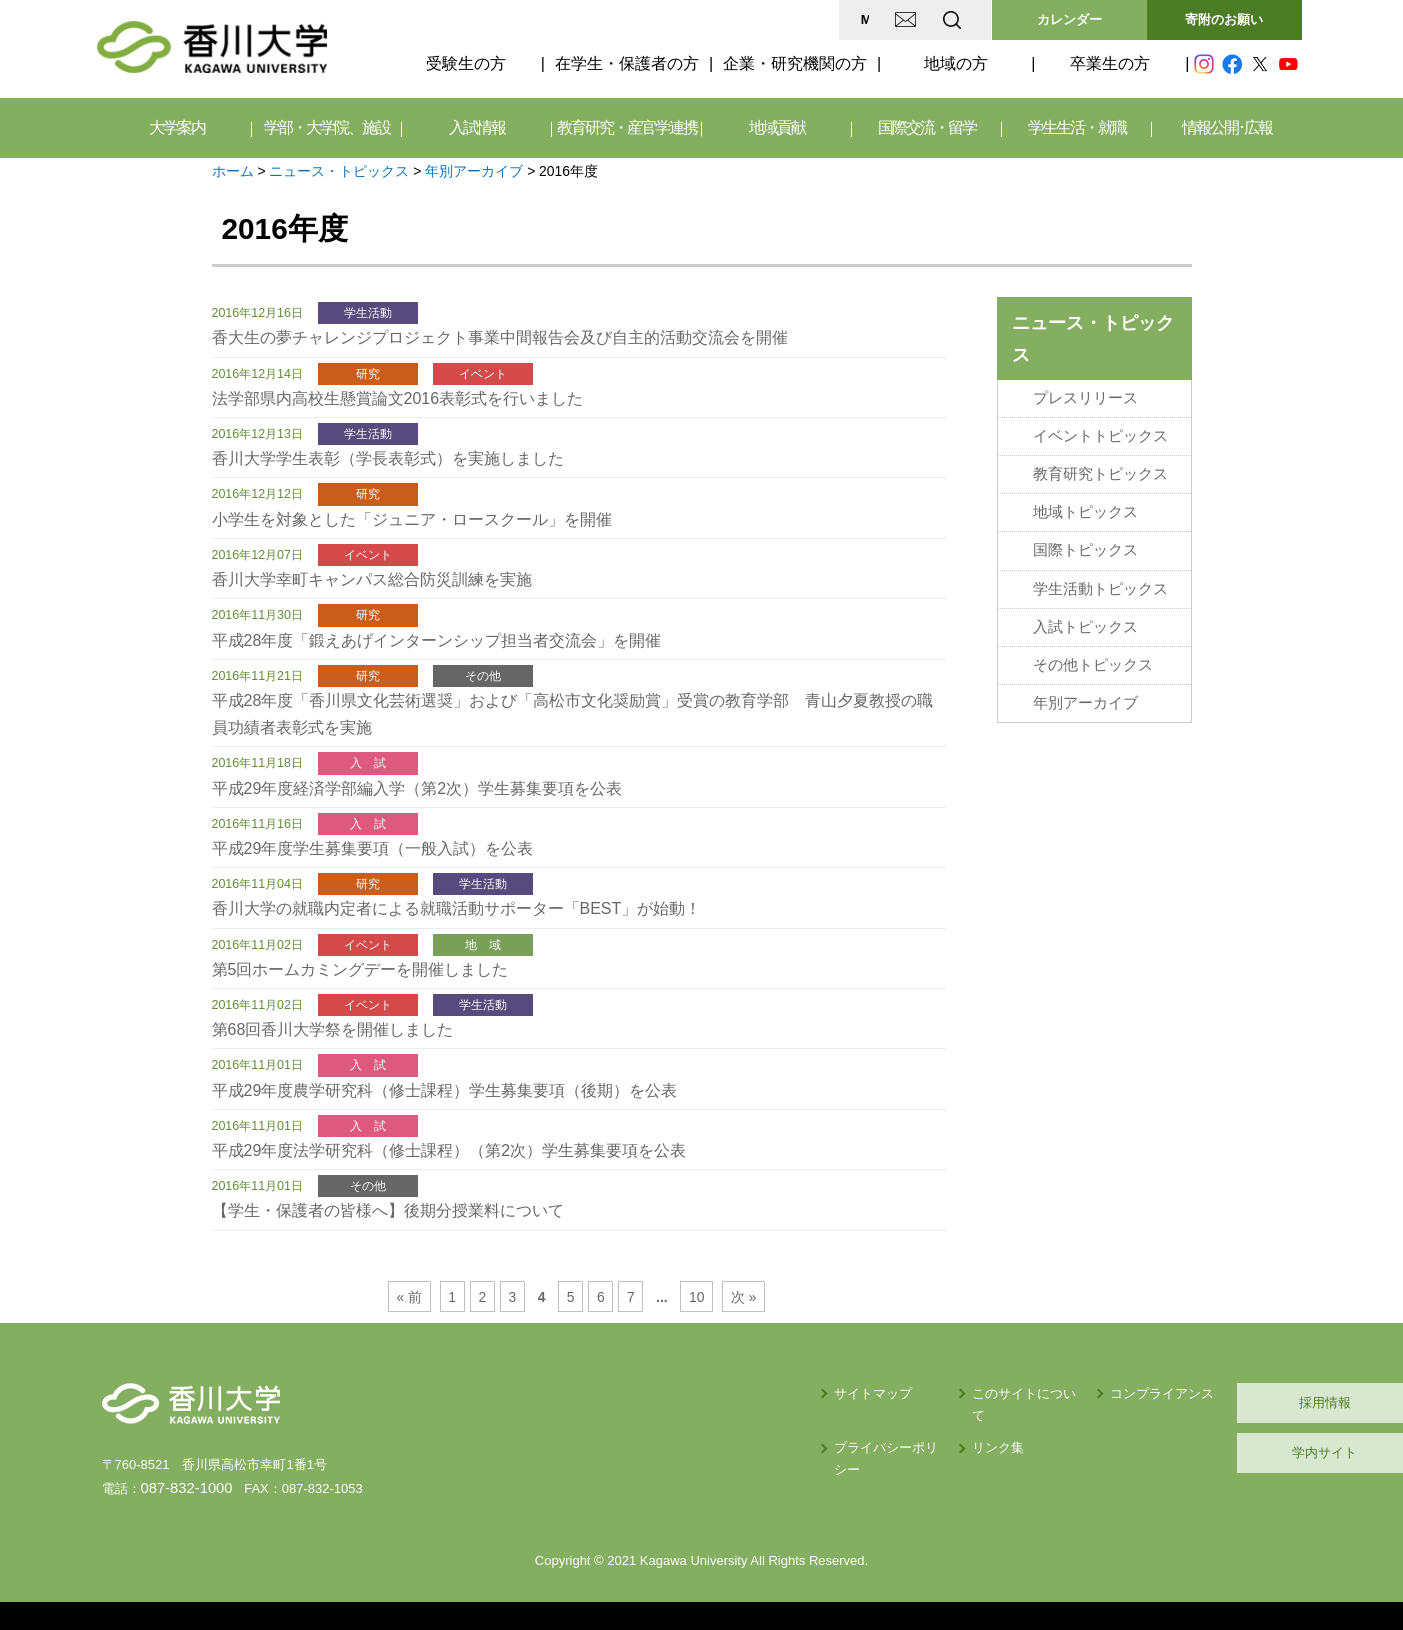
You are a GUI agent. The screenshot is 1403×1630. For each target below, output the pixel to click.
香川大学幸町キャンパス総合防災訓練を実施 (372, 579)
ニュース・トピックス (339, 171)
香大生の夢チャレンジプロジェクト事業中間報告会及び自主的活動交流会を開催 (500, 337)
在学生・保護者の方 (627, 63)
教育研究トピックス (1100, 469)
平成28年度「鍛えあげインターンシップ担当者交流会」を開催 (437, 640)
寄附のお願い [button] (1224, 19)
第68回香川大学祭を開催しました (333, 1029)
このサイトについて (854, 1393)
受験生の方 (466, 63)
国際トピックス (1085, 542)
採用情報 (1207, 1402)
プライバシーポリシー (699, 1425)
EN (872, 19)
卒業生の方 (1110, 63)
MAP (714, 19)
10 (690, 1297)
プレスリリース (1085, 397)
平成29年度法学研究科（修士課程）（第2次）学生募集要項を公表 (449, 1150)
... (658, 1297)
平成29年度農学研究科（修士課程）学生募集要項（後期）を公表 (445, 1090)
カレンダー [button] (1069, 19)
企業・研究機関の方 (795, 63)
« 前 (417, 1297)
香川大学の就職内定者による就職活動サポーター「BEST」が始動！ (457, 908)
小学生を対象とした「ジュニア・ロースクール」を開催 (412, 519)
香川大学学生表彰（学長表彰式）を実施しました (388, 458)
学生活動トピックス (1100, 578)
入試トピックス (1085, 615)
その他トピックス (1093, 651)
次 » (736, 1297)
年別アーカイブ (474, 171)
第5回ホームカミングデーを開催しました (360, 969)
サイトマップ (673, 1393)
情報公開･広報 (1227, 127)
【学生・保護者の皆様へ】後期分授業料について (388, 1210)
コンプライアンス (1011, 1393)
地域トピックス (1085, 506)
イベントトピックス (1100, 433)
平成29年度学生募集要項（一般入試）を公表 (373, 848)
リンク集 (822, 1425)
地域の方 (956, 63)
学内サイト (1206, 1452)
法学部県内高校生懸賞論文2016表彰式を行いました (398, 398)
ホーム (233, 171)
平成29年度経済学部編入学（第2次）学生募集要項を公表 (417, 788)
